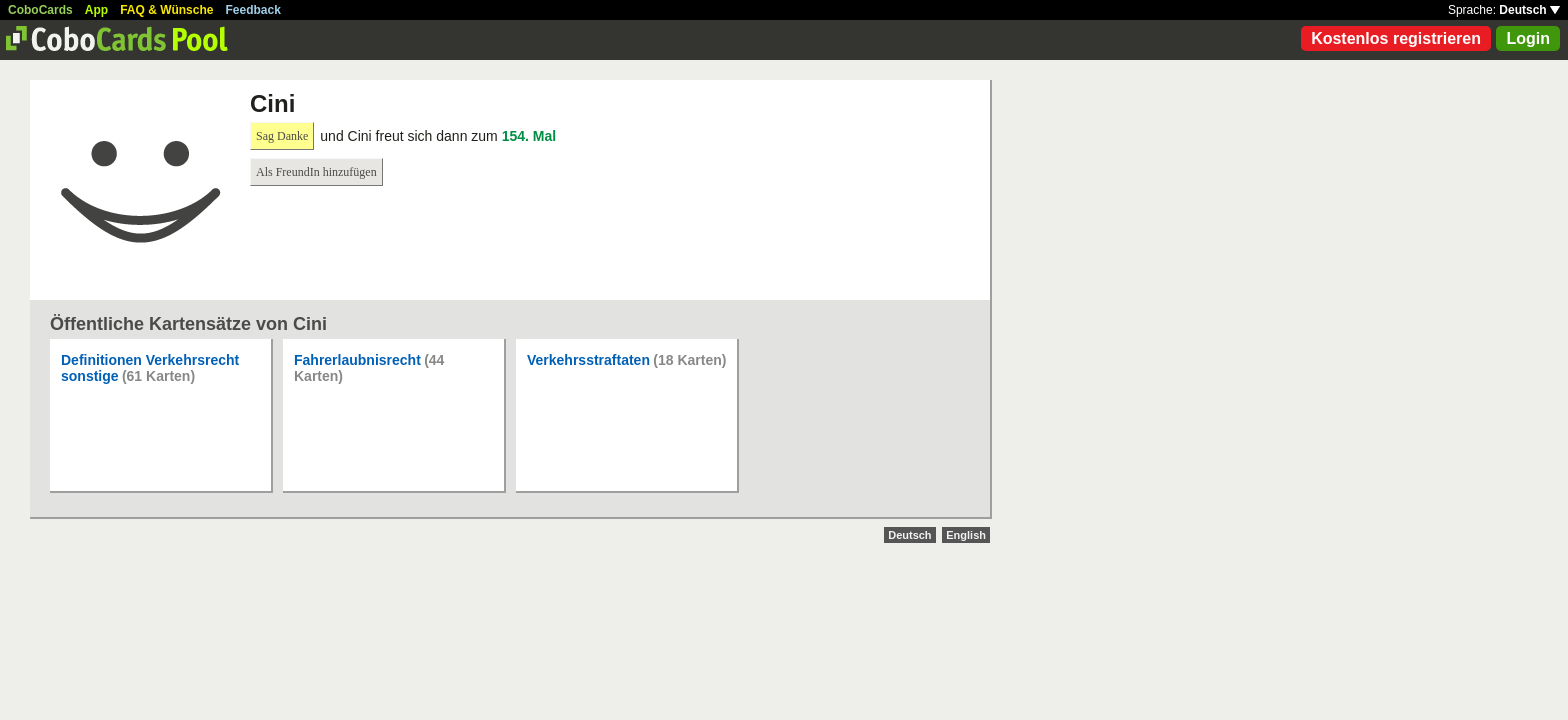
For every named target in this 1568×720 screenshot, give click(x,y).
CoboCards (40, 10)
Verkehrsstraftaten (588, 360)
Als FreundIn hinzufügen (316, 172)
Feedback (253, 10)
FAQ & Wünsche (166, 10)
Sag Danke (282, 136)
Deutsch (1529, 10)
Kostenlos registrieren (1396, 38)
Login (1528, 38)
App (96, 10)
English (966, 535)
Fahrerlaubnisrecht (357, 360)
